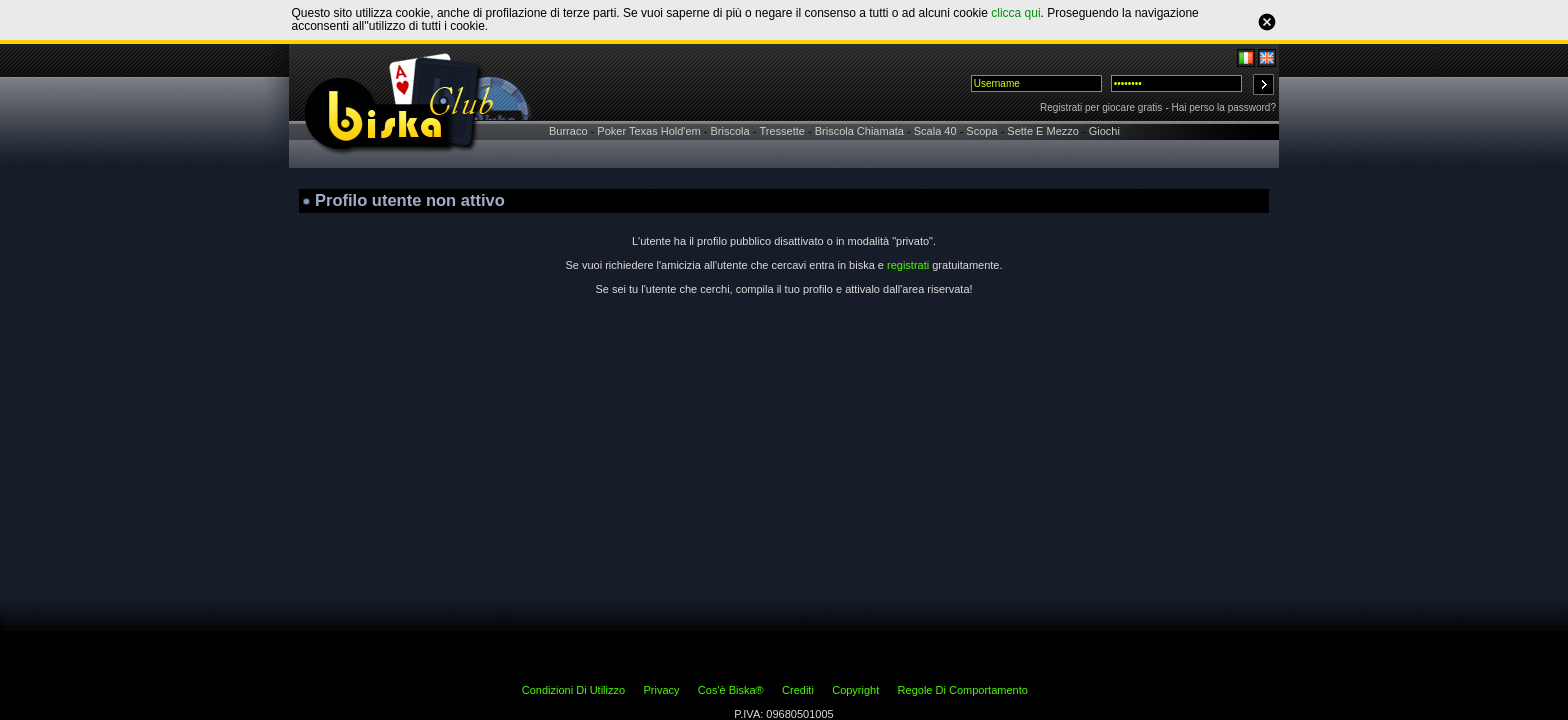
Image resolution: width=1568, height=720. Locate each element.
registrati (908, 265)
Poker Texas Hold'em (648, 131)
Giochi (1104, 131)
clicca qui (1015, 13)
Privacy (661, 690)
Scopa (981, 131)
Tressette (781, 131)
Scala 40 (935, 131)
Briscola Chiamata (859, 131)
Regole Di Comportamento (963, 690)
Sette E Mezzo (1043, 131)
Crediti (798, 690)
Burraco (568, 131)
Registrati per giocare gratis (1101, 107)
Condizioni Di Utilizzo (573, 690)
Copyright (855, 690)
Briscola (730, 131)
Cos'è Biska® (731, 690)
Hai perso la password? (1224, 107)
